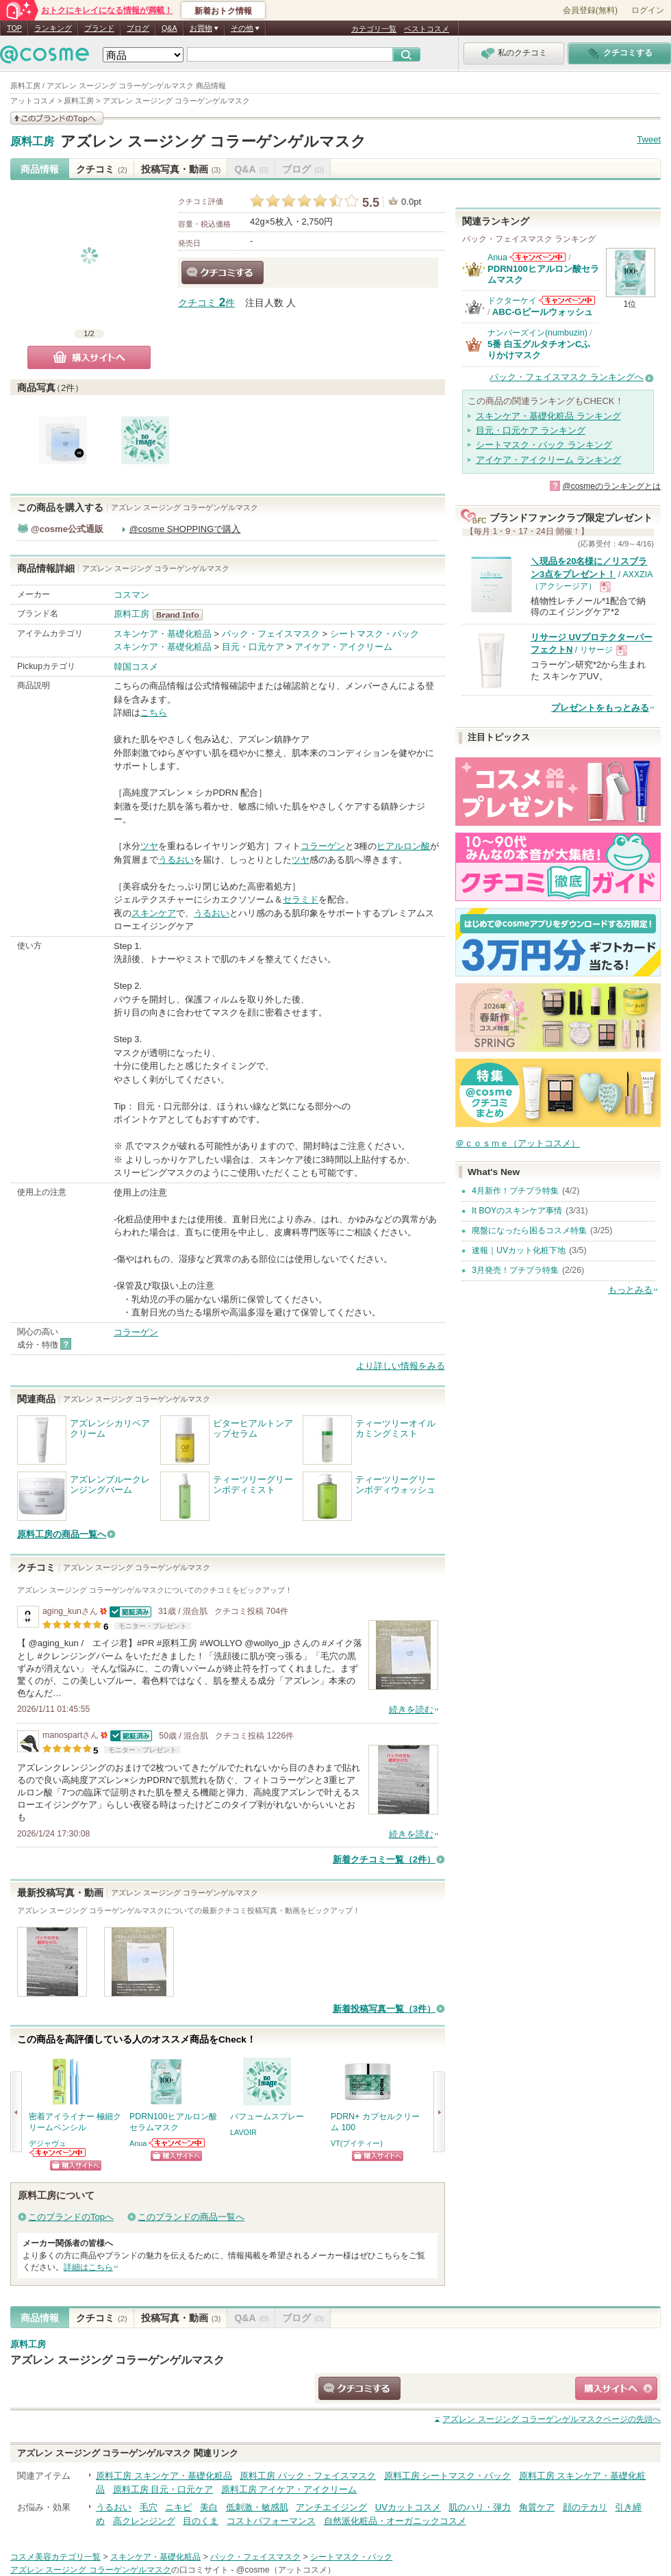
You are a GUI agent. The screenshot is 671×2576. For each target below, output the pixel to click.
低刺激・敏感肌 (257, 2507)
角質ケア (537, 2507)
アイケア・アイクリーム (343, 647)
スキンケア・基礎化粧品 (163, 634)
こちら (153, 712)
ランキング (53, 28)
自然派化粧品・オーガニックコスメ (395, 2521)
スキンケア (153, 913)
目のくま (200, 2521)
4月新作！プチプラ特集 (515, 1191)
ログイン (647, 10)
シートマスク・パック (374, 634)
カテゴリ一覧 (373, 29)
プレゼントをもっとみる (600, 708)
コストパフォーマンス (271, 2521)
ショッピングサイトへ (75, 2165)
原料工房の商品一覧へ (61, 1534)
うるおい (176, 860)
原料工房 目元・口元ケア (163, 2489)
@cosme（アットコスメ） (286, 2570)
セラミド (300, 899)
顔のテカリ (585, 2507)
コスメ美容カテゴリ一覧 (55, 2557)
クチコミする (222, 272)
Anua (138, 2143)
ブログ (138, 28)
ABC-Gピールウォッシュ (542, 312)
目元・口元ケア (253, 647)
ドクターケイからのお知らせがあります (567, 300)
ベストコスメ (426, 29)
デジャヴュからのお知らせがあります (58, 2152)
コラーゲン (323, 846)
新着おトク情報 (223, 11)
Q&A (169, 28)
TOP (14, 28)
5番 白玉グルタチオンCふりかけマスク (539, 349)
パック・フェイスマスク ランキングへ (567, 377)
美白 (209, 2507)
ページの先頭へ (551, 2419)
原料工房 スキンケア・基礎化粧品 (164, 2476)
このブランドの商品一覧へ (191, 2217)
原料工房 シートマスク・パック (447, 2476)
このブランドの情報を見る (56, 118)
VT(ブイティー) (357, 2143)
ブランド (99, 28)
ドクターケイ (512, 300)
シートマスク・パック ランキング (544, 445)
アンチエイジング (331, 2507)
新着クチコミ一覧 (384, 1859)
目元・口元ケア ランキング (530, 430)
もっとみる (630, 1290)
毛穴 (148, 2507)
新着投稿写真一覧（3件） (384, 2009)
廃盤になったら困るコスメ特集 (529, 1230)
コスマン (131, 595)
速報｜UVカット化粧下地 (519, 1250)
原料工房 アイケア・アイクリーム (289, 2489)
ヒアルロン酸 (403, 846)
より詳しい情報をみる (400, 1366)
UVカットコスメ (408, 2507)
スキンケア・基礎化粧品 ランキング (548, 416)
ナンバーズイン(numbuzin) (537, 333)
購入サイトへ (89, 357)
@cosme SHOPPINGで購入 (185, 529)
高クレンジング (144, 2521)
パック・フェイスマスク (271, 634)
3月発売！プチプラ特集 (515, 1270)
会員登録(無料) (590, 10)
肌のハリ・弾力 (479, 2507)
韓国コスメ (136, 666)
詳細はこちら (88, 2267)
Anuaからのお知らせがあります (177, 2142)
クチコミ (101, 169)
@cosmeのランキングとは (611, 486)
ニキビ (178, 2507)
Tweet (649, 139)
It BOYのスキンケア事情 (517, 1210)
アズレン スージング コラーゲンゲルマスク (213, 141)
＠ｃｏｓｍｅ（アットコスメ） (517, 1143)
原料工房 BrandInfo (182, 614)
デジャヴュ (47, 2143)
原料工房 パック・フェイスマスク (308, 2476)
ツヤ (149, 846)
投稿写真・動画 (181, 169)
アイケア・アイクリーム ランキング (548, 460)
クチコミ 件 (206, 303)
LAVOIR (243, 2132)
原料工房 (32, 142)
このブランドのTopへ (71, 2217)
